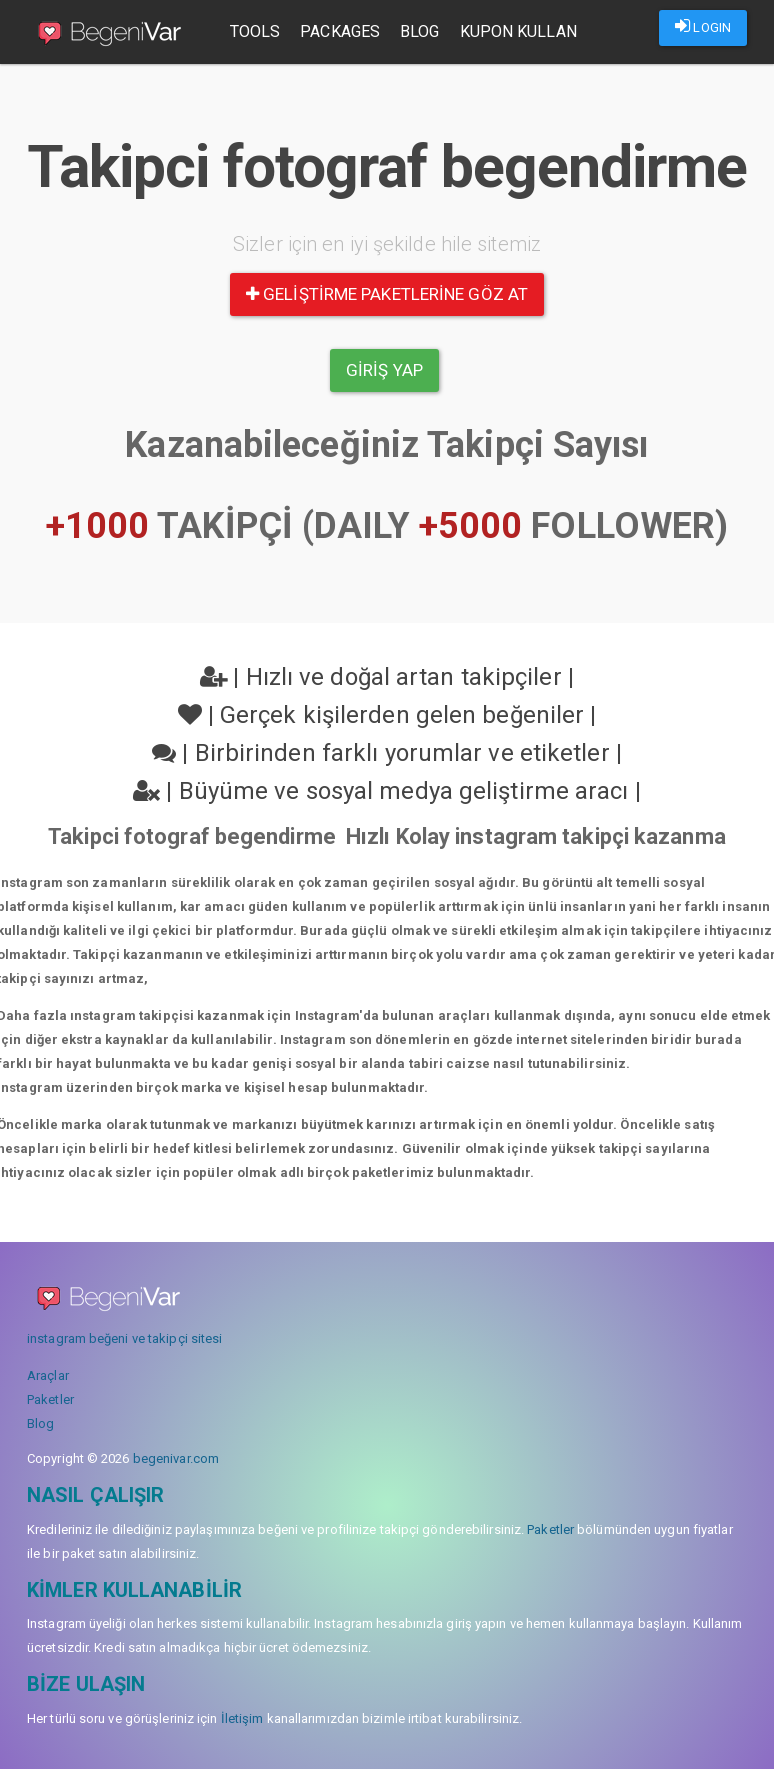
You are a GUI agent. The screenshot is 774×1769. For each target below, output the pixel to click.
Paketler (50, 1399)
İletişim (242, 1718)
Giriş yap (384, 370)
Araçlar (48, 1375)
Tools (256, 31)
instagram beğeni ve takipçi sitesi (124, 1338)
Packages (342, 31)
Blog (420, 31)
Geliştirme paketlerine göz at (387, 294)
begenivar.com (176, 1458)
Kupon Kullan (519, 31)
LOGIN (703, 26)
